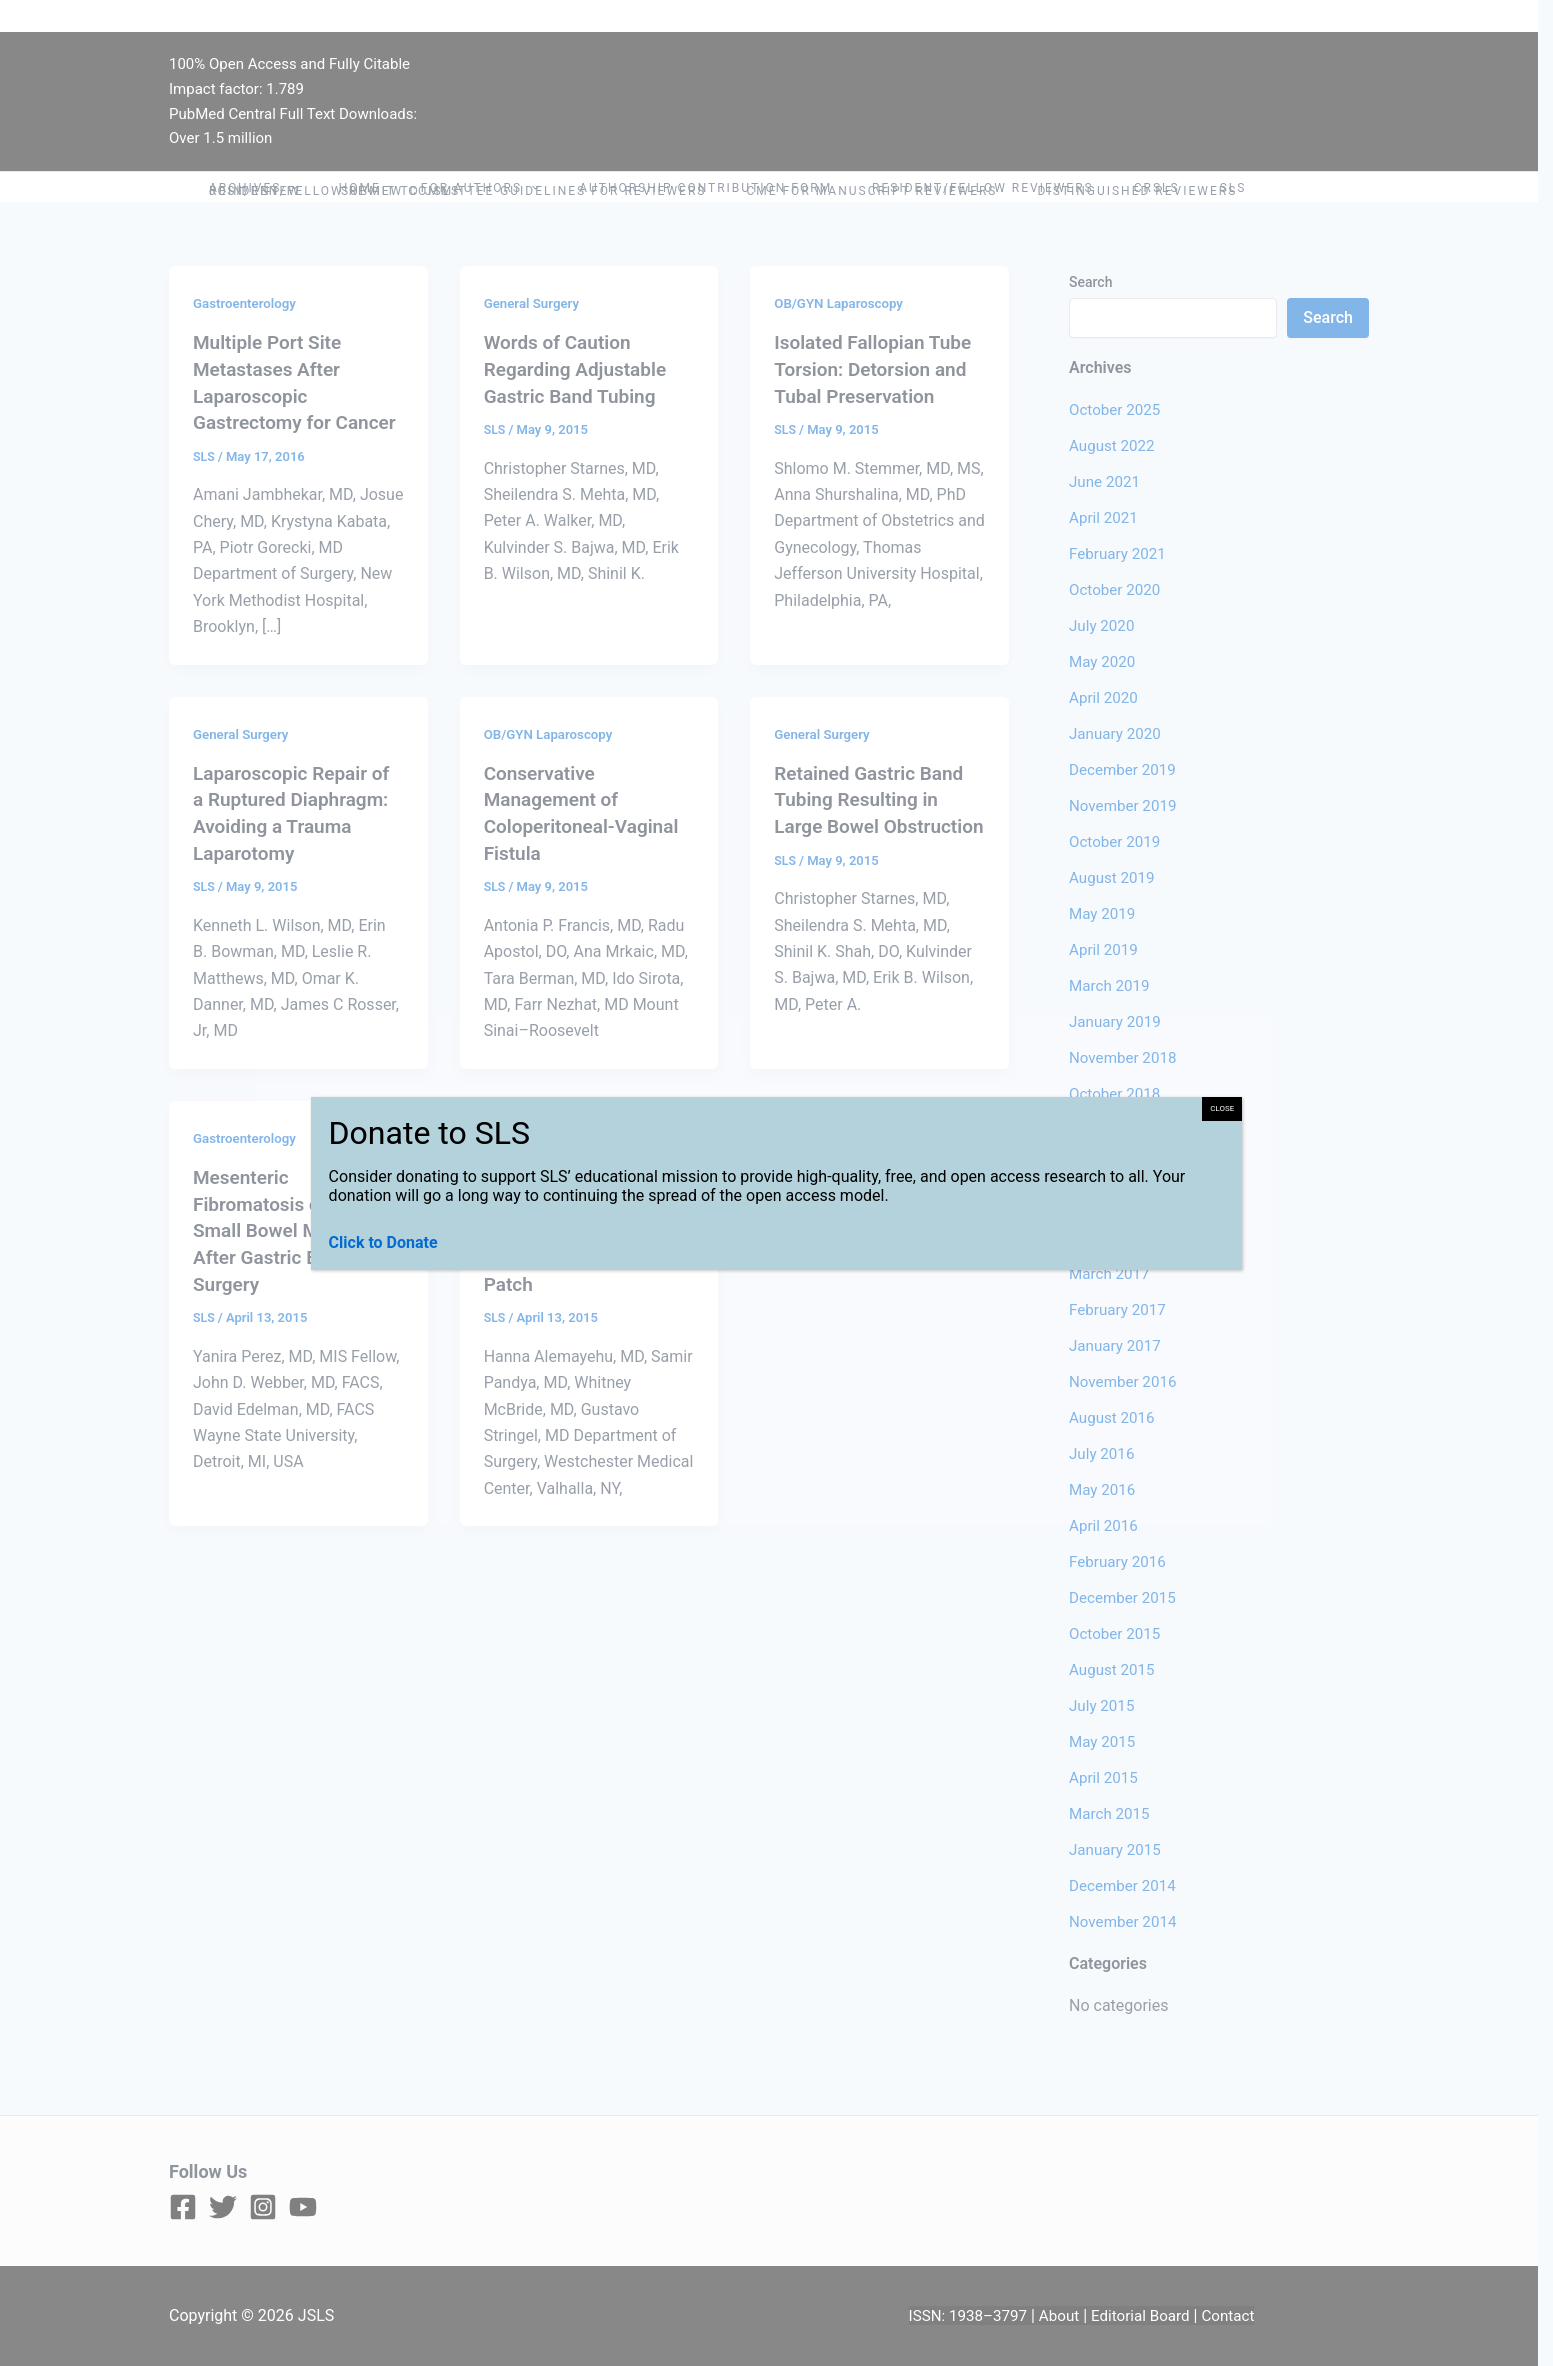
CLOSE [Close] (1222, 1108)
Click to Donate (383, 1242)
